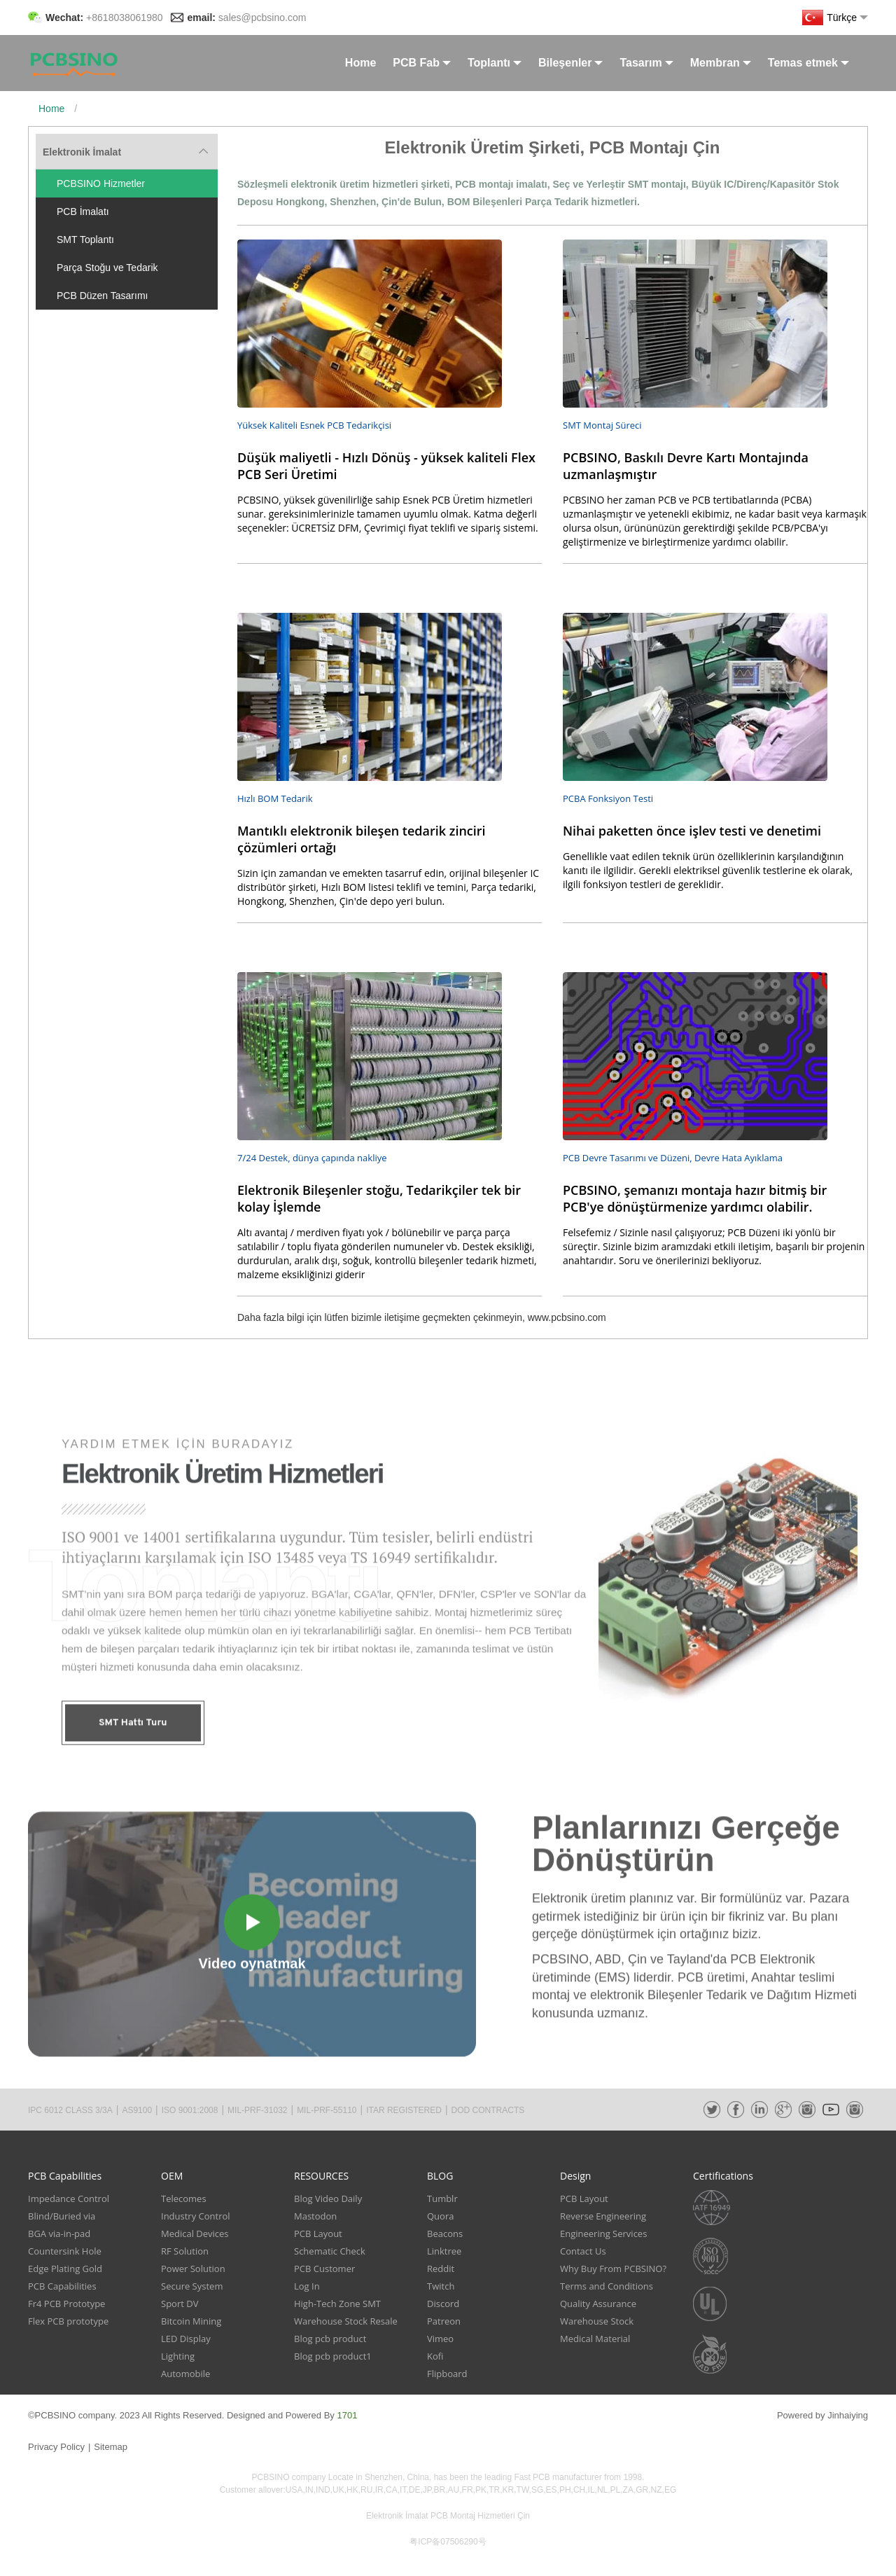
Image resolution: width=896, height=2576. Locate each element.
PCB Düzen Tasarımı (102, 295)
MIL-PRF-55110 (326, 2110)
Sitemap (110, 2447)
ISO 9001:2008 (190, 2110)
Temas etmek (808, 63)
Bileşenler (570, 63)
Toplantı (495, 63)
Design (575, 2175)
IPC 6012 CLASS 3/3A (70, 2110)
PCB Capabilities (65, 2175)
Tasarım (646, 63)
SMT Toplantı (85, 239)
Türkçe (835, 17)
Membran (720, 63)
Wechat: (104, 17)
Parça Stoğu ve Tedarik (107, 267)
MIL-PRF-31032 (257, 2110)
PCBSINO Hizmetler (101, 183)
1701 (347, 2415)
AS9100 (137, 2110)
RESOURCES (321, 2175)
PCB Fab (422, 63)
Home (360, 63)
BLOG (440, 2175)
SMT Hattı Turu (133, 1788)
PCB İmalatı (83, 211)
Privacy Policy (56, 2447)
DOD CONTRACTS (488, 2110)
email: (247, 17)
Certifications (723, 2175)
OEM (172, 2175)
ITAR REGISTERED (404, 2110)
